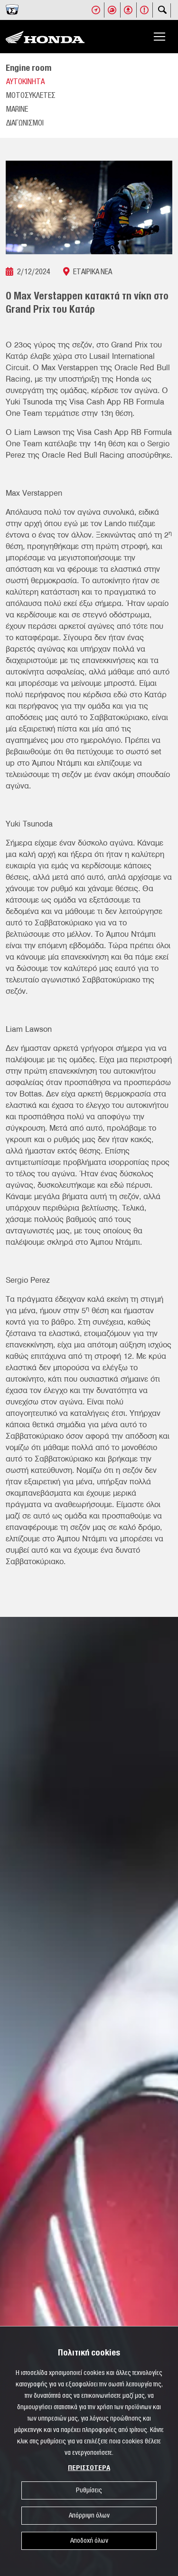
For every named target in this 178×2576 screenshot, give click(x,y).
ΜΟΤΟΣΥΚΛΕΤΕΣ (31, 95)
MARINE (17, 109)
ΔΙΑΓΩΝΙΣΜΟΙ (25, 123)
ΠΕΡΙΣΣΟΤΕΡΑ (89, 2468)
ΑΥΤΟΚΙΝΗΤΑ (25, 81)
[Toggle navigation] (159, 37)
